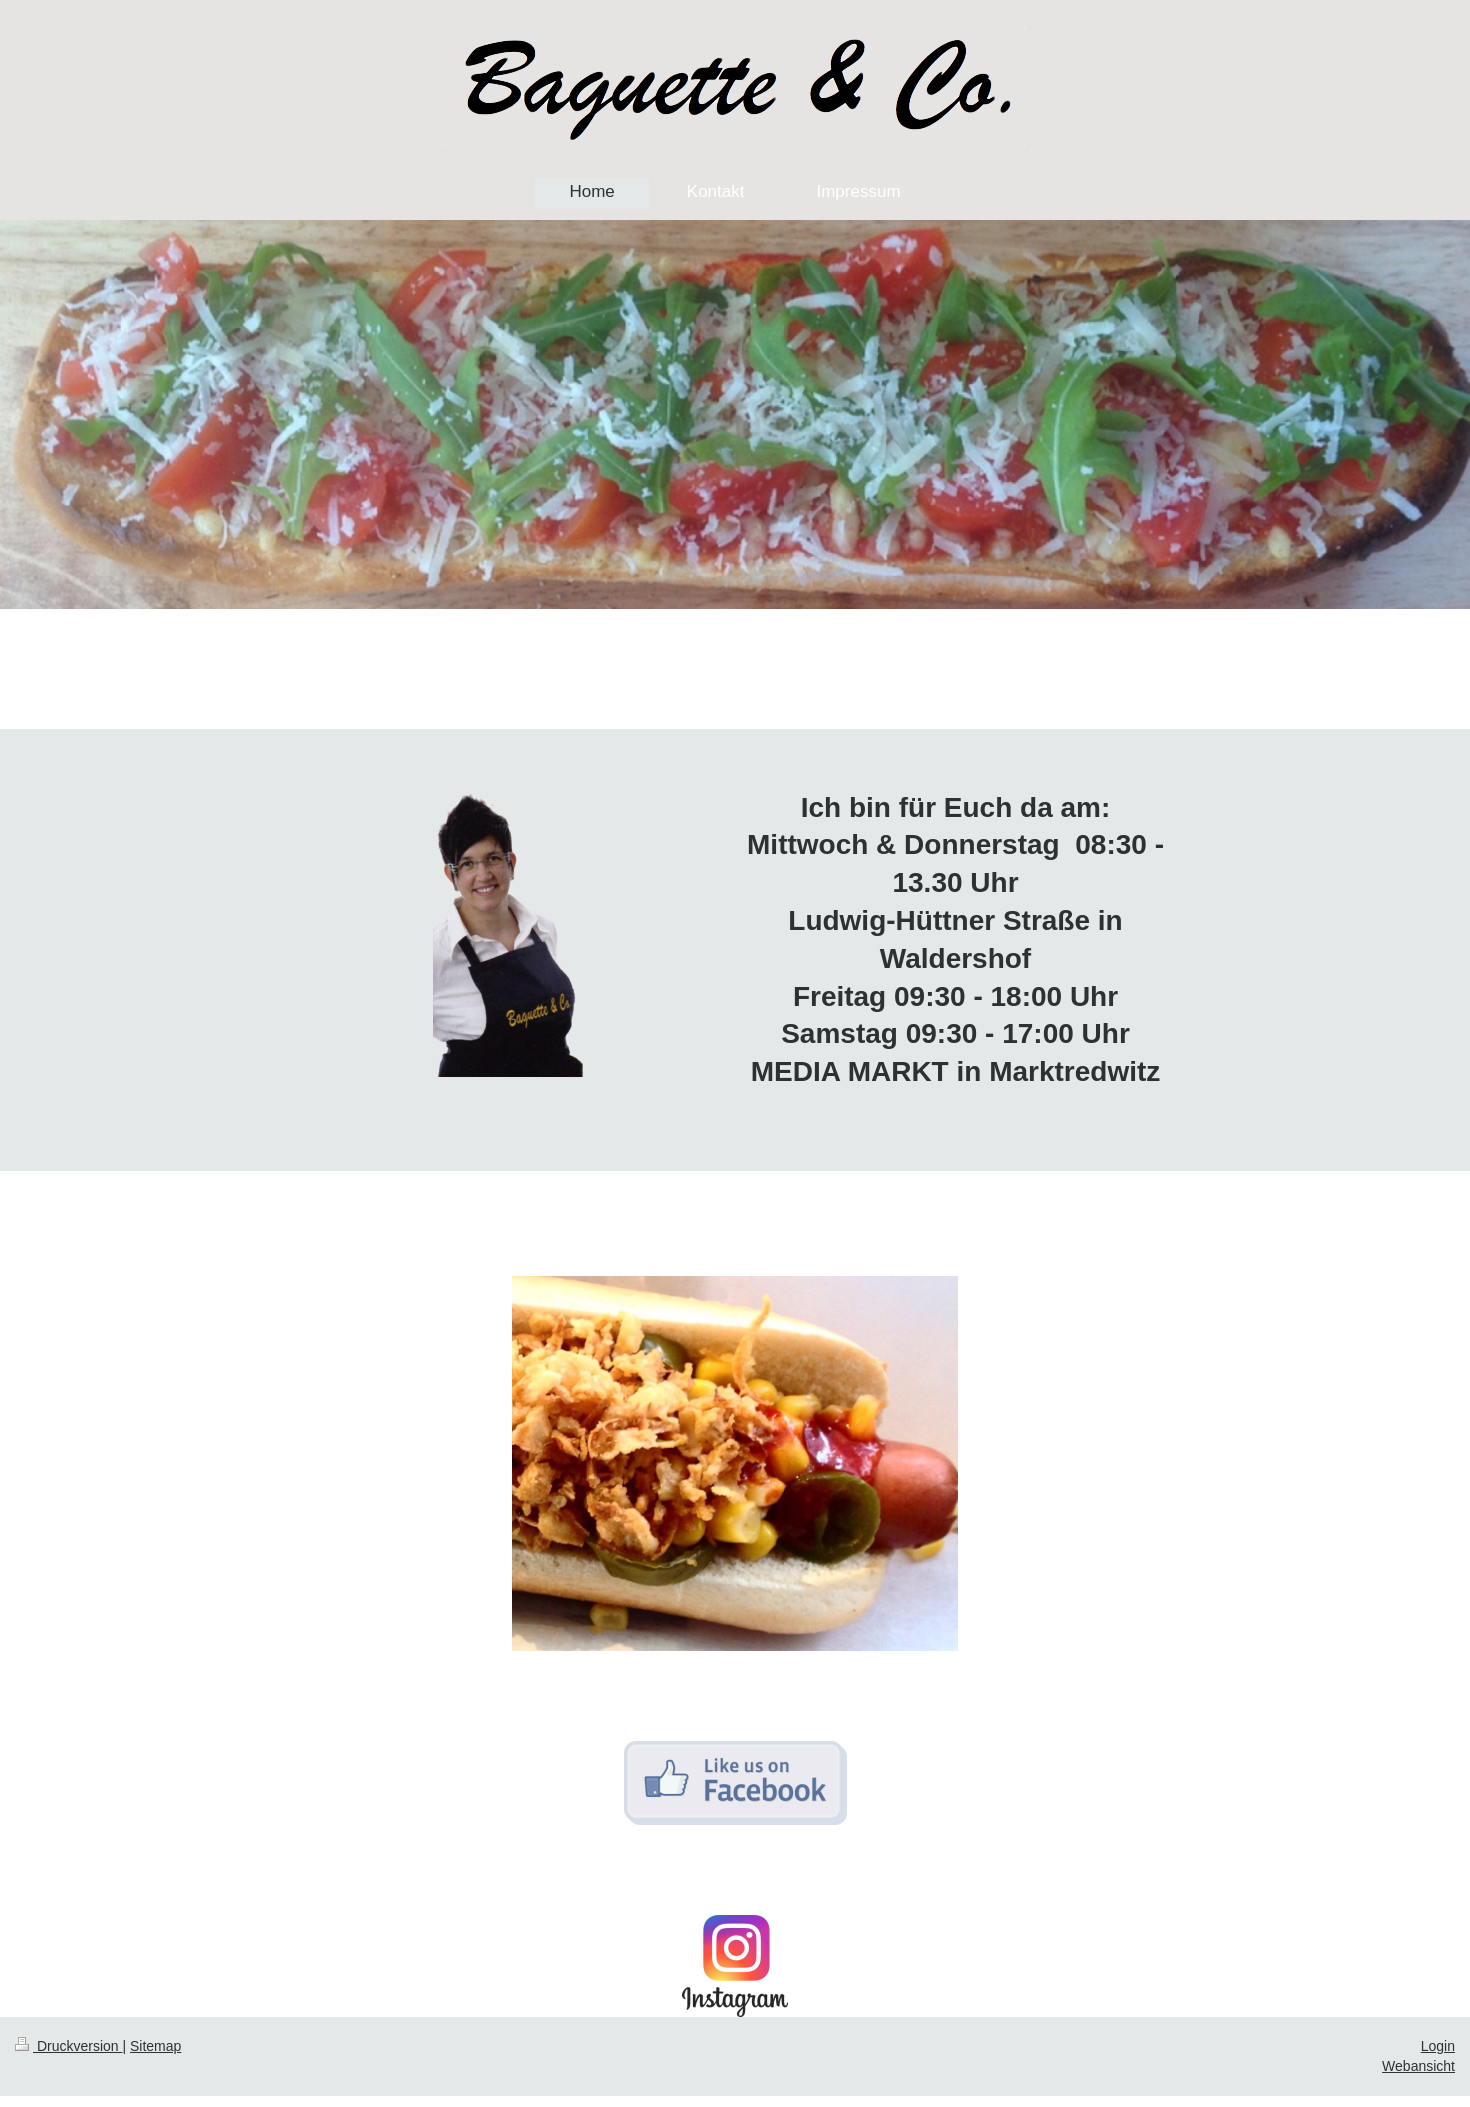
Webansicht (1418, 2066)
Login (1438, 2046)
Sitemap (155, 2046)
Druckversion (68, 2046)
